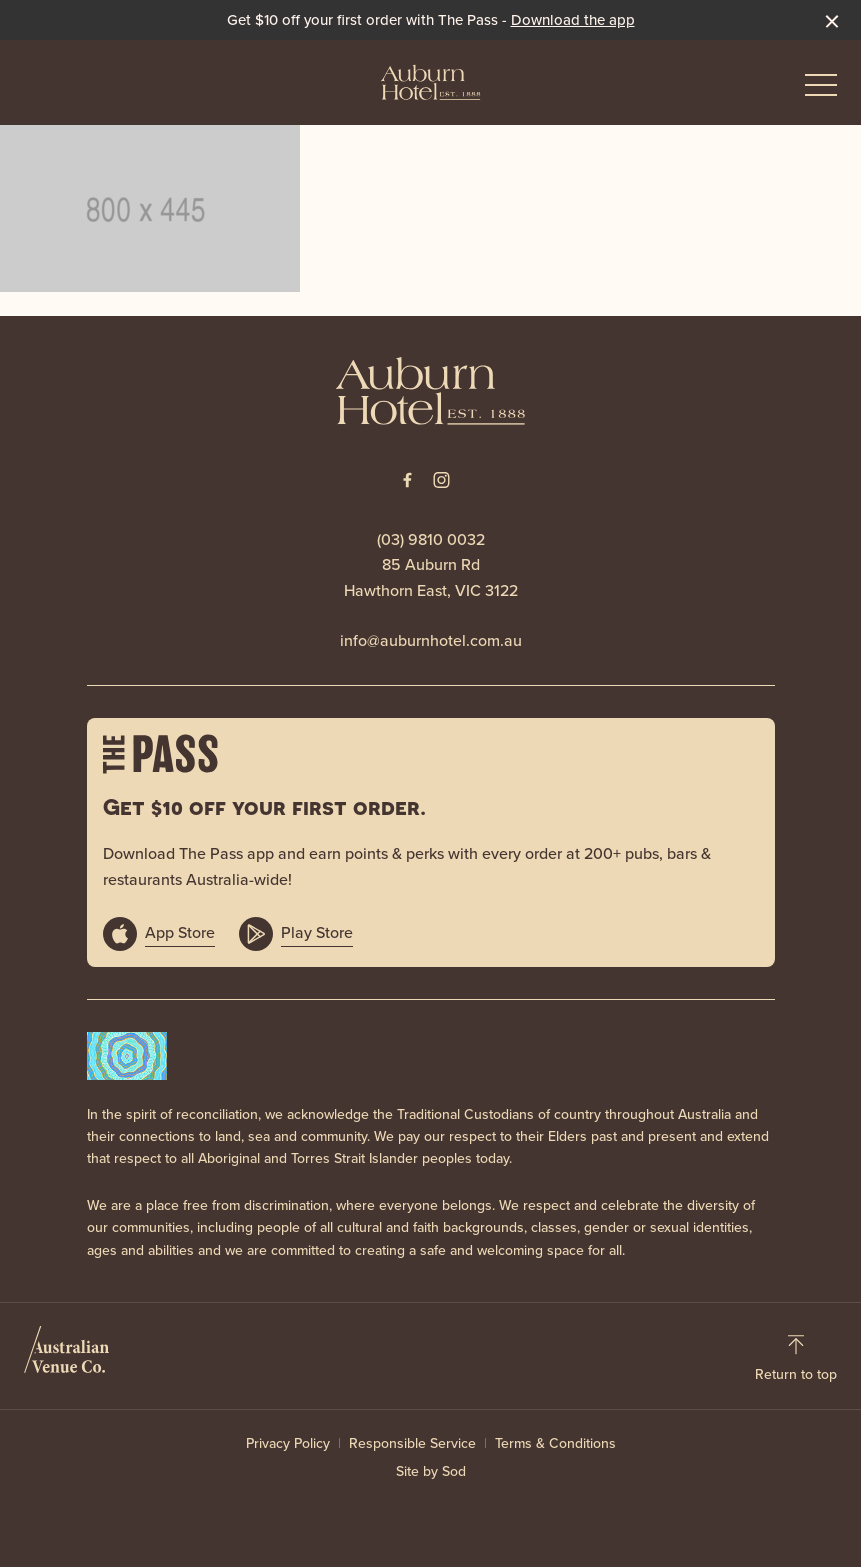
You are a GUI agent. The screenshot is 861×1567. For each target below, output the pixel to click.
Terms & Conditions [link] (555, 1444)
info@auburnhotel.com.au (431, 640)
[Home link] (431, 82)
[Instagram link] (442, 480)
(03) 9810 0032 (431, 539)
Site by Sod (431, 1471)
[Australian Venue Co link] (66, 1356)
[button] (821, 90)
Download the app (573, 20)
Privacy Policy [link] (288, 1444)
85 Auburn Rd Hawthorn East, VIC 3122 (431, 577)
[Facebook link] (408, 480)
